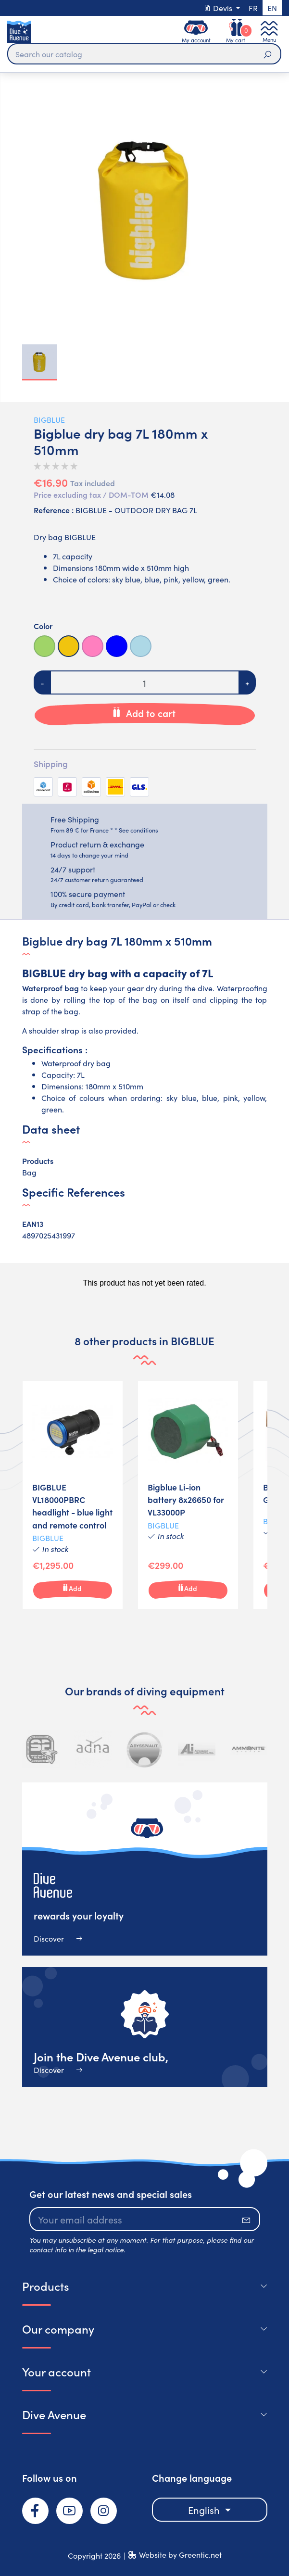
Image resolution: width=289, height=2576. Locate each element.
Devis (218, 7)
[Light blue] (140, 646)
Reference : (54, 510)
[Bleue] (116, 646)
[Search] (144, 53)
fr (253, 7)
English (205, 2509)
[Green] (44, 646)
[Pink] (92, 646)
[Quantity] (144, 682)
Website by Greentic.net (180, 2554)
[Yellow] (68, 646)
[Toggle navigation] (269, 31)
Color (43, 625)
